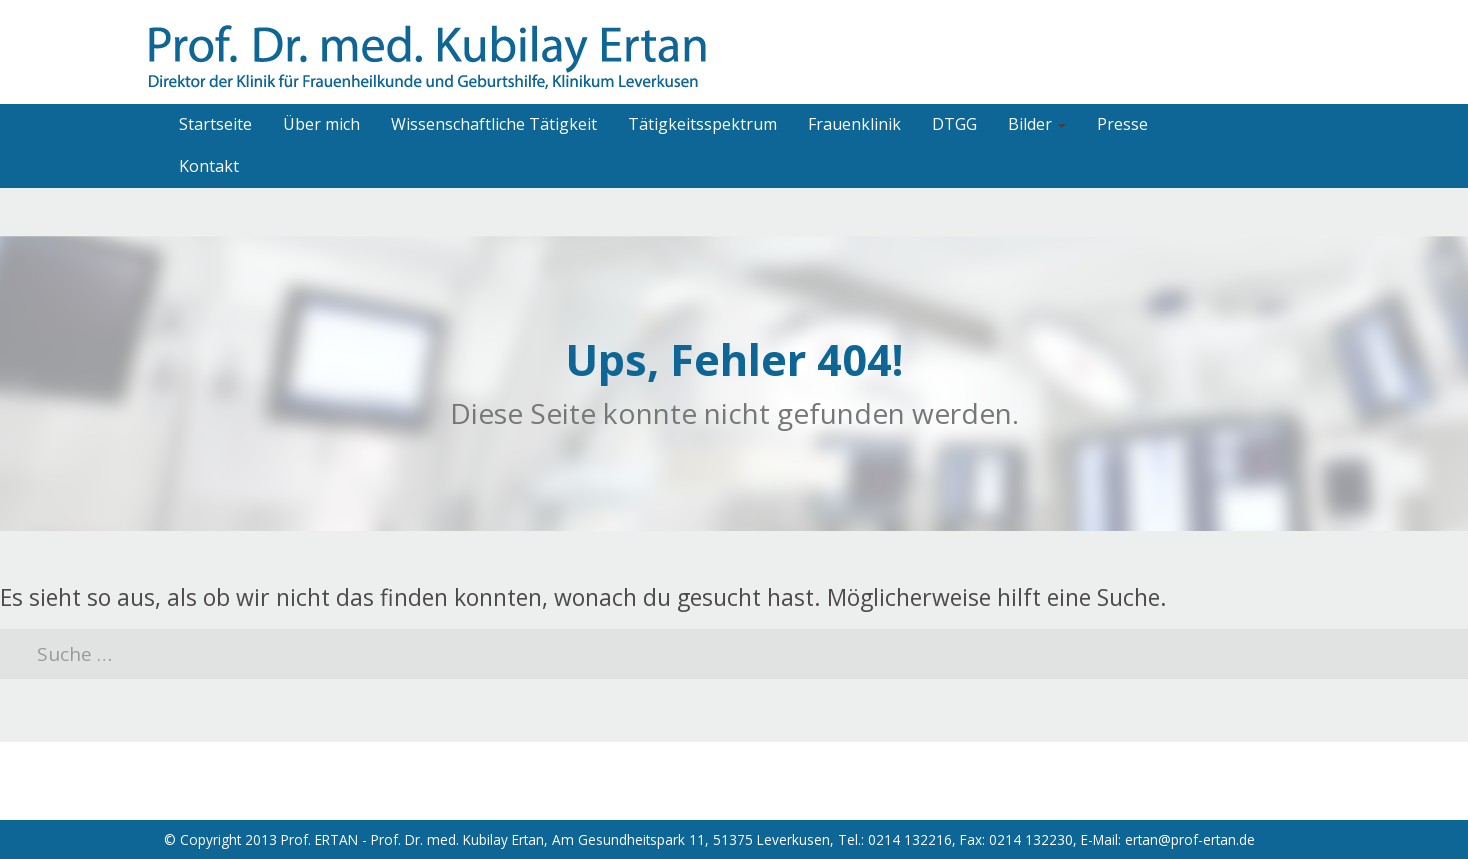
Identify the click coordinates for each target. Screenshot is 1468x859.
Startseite (215, 124)
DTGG (954, 124)
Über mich (321, 124)
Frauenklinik (854, 124)
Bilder (1037, 124)
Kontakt (209, 166)
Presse (1122, 124)
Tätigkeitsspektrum (702, 124)
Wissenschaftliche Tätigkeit (494, 124)
